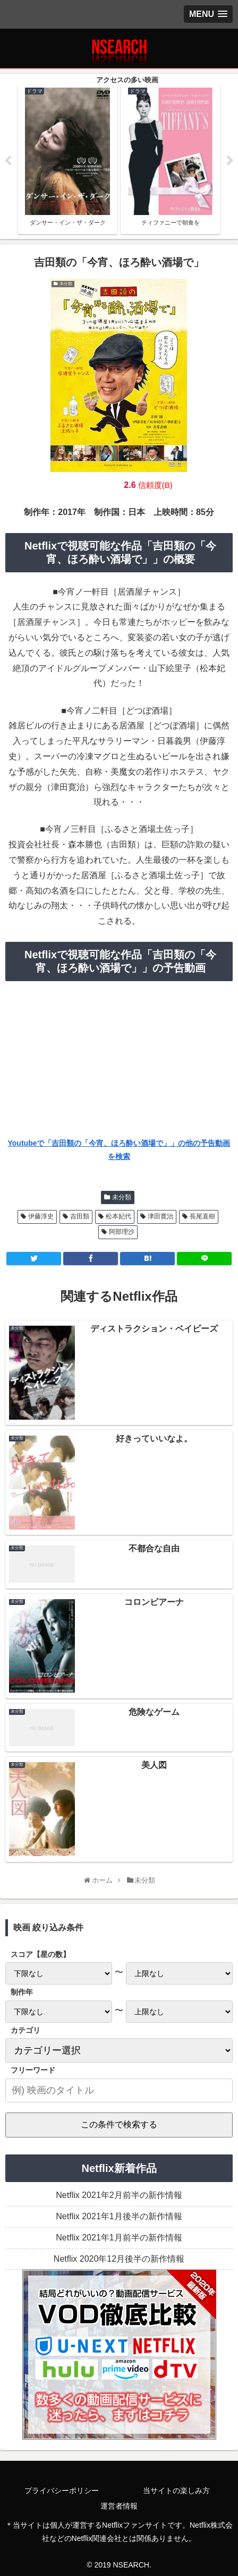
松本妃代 (118, 1216)
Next (230, 161)
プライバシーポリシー (61, 2490)
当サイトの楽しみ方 (176, 2490)
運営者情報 (119, 2506)
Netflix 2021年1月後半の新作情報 (119, 2216)
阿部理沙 (121, 1231)
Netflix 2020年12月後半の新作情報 (119, 2258)
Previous (8, 161)
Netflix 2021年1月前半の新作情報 (119, 2237)
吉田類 (79, 1216)
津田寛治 (160, 1216)
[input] (119, 2090)
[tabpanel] (67, 159)
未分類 (121, 1197)
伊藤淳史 (41, 1216)
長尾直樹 (202, 1216)
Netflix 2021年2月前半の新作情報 (119, 2195)
